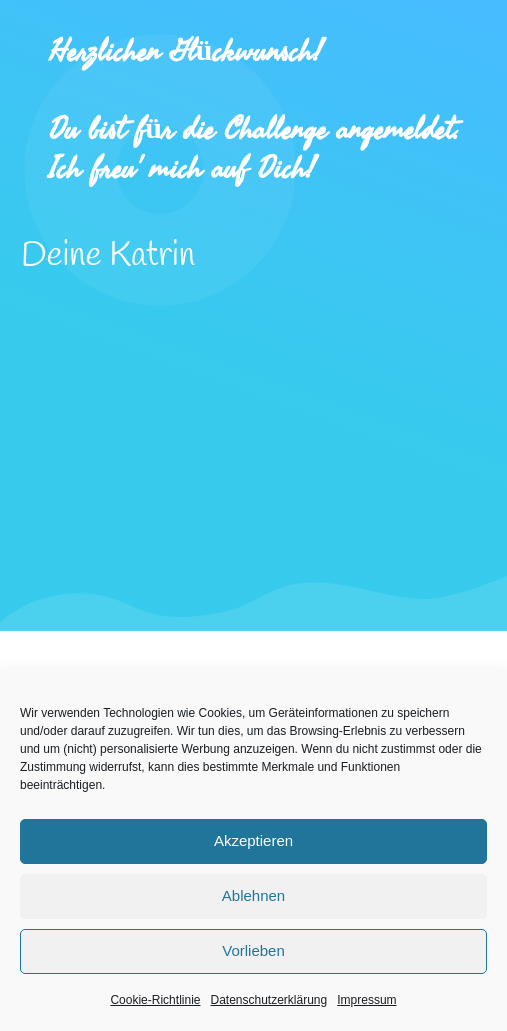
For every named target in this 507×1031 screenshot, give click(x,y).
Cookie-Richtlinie (155, 1000)
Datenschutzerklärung (268, 1000)
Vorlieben (253, 950)
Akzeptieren (253, 840)
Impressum (366, 1000)
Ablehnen (253, 895)
